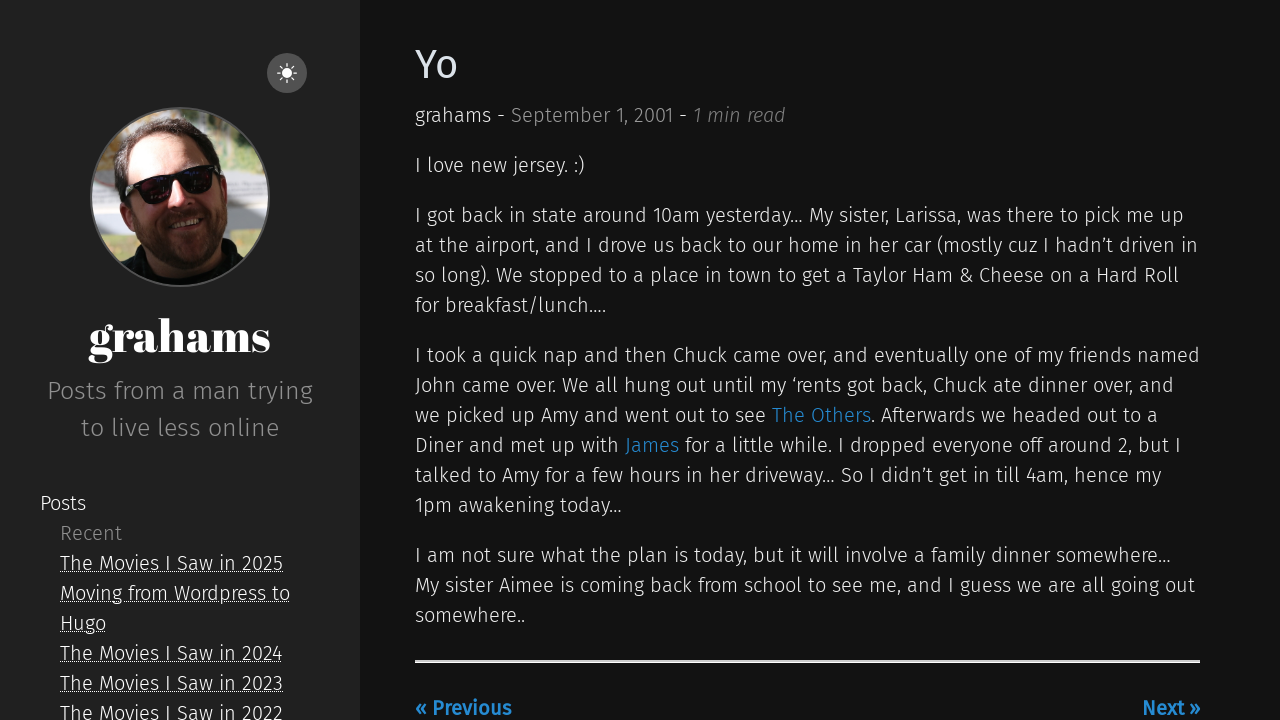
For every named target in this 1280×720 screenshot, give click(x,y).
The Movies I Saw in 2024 (171, 653)
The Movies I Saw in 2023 (171, 683)
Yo (436, 65)
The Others (821, 415)
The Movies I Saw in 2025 (171, 563)
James (652, 445)
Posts (63, 503)
